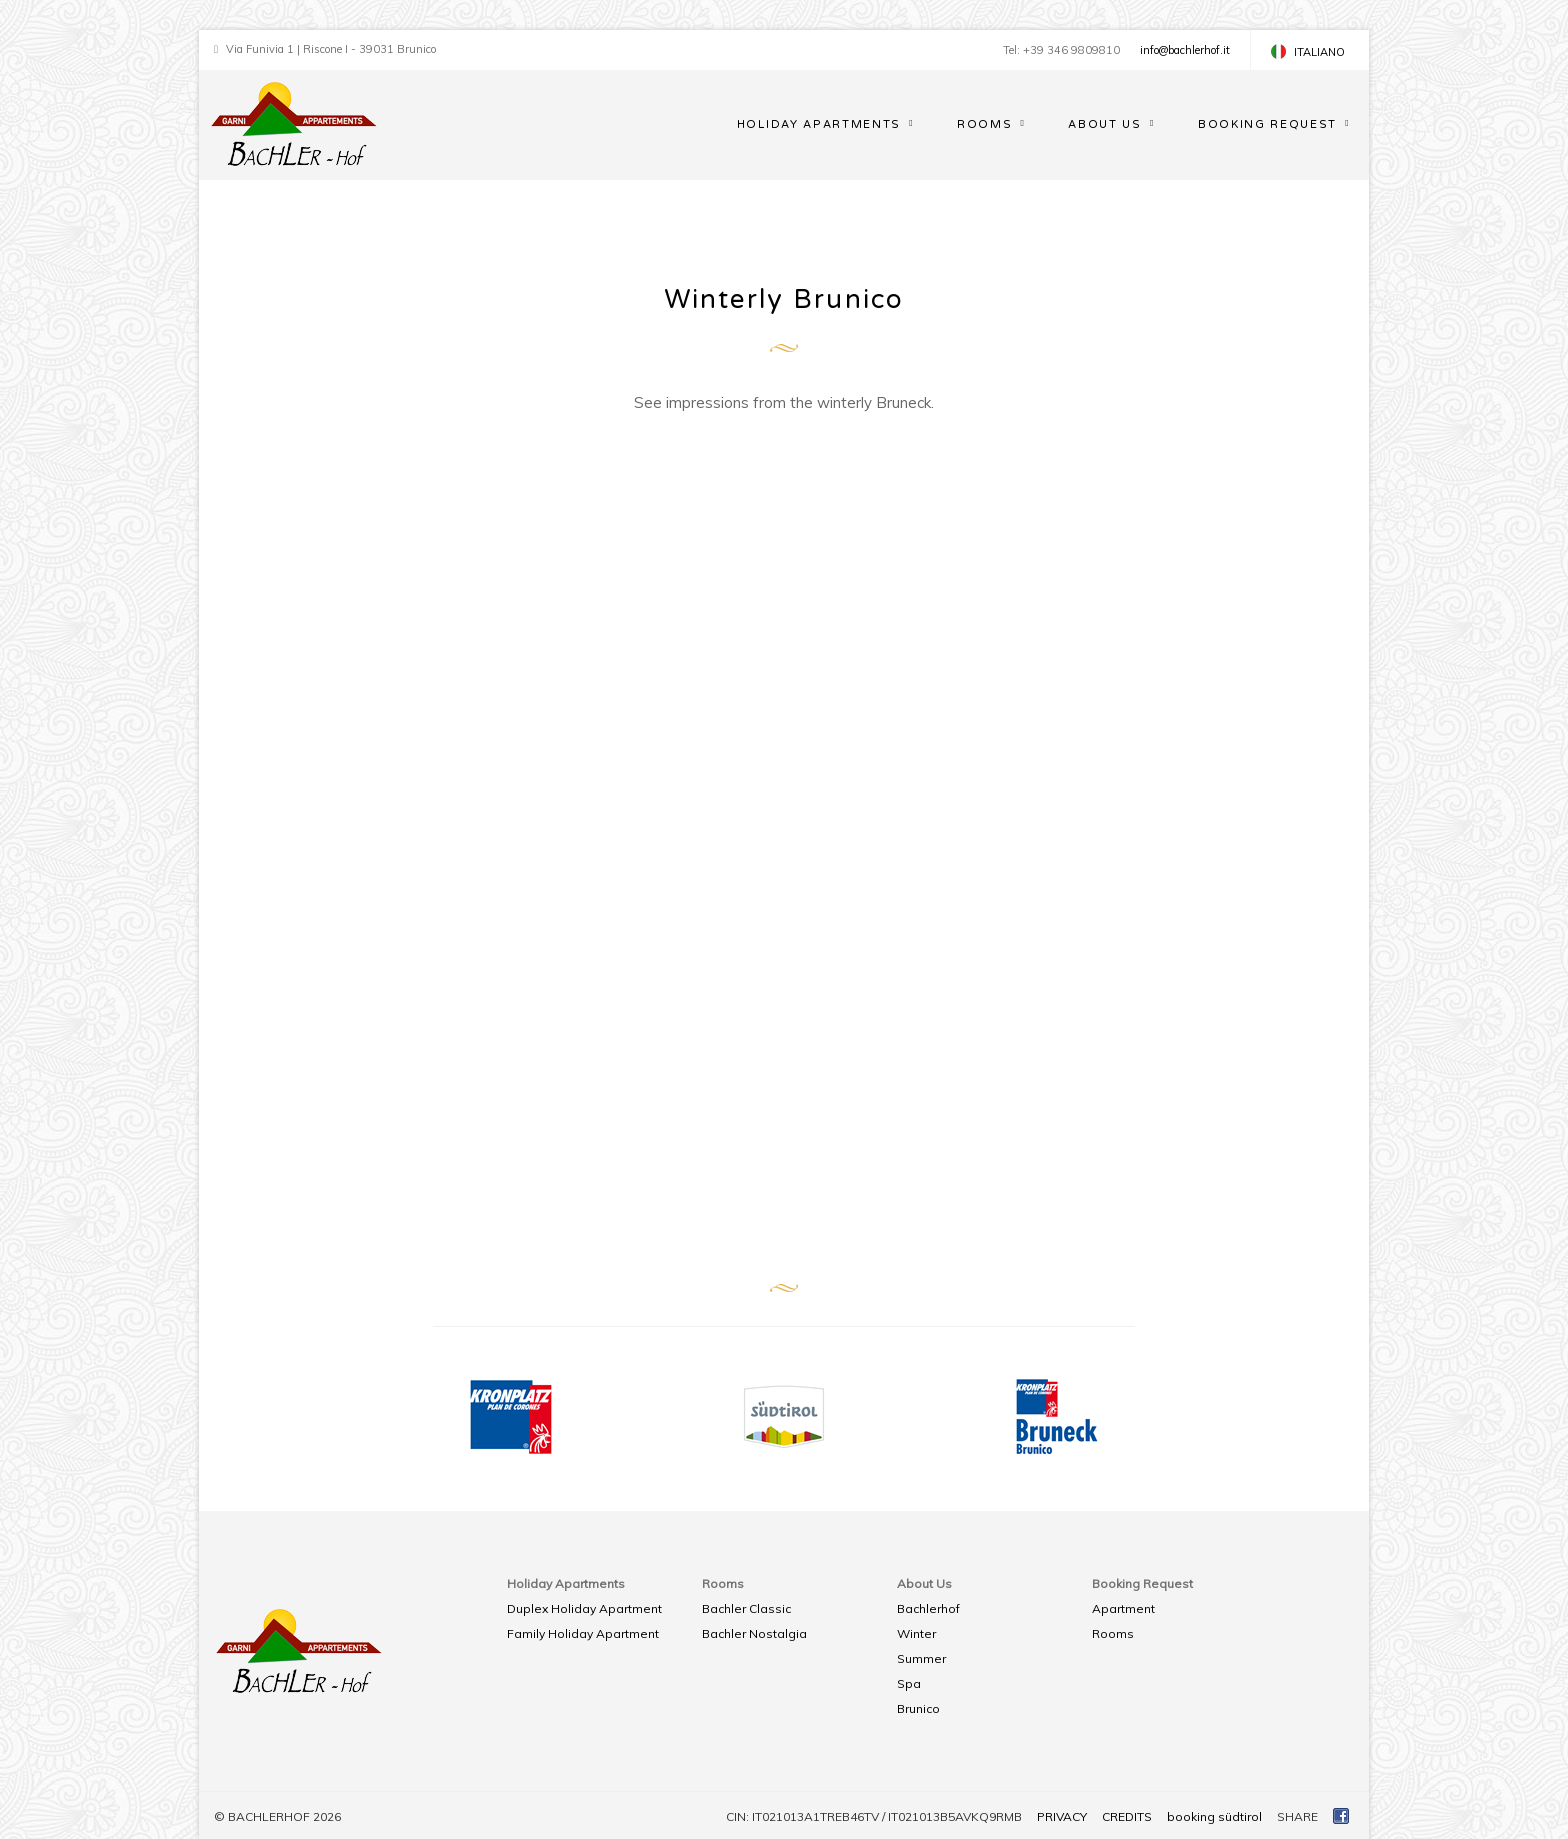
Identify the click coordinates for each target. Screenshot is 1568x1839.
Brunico (918, 1708)
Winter (916, 1633)
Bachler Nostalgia (754, 1633)
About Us (1104, 124)
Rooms (984, 124)
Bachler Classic (746, 1608)
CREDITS (1127, 1816)
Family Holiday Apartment (583, 1633)
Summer (921, 1658)
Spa (909, 1683)
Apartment (1123, 1608)
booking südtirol (1214, 1816)
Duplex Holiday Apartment (584, 1608)
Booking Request (1267, 124)
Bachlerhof (928, 1608)
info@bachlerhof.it (1185, 50)
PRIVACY (1062, 1816)
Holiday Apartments (819, 124)
